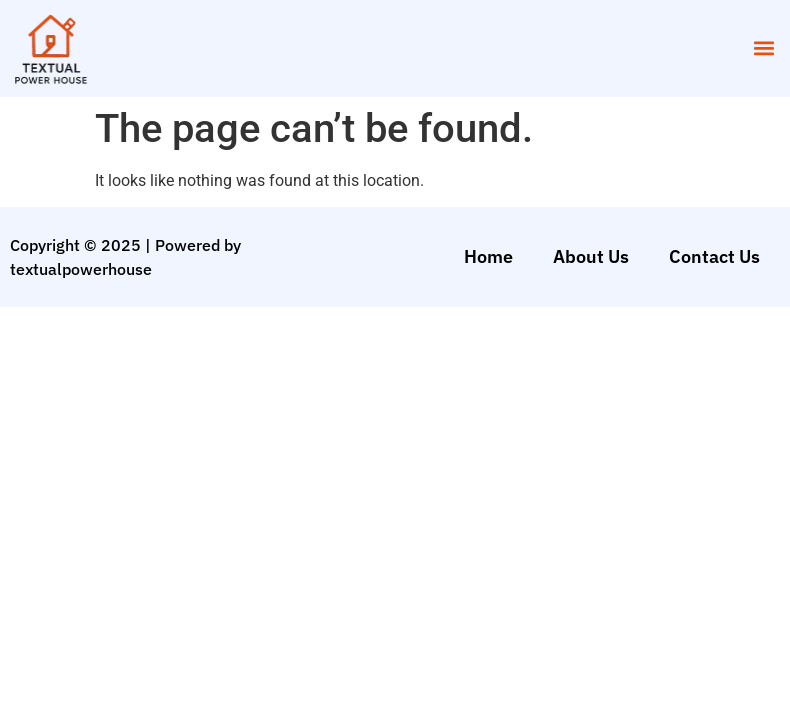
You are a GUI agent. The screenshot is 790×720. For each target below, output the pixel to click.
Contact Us (714, 256)
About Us (591, 256)
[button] (763, 48)
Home (488, 256)
